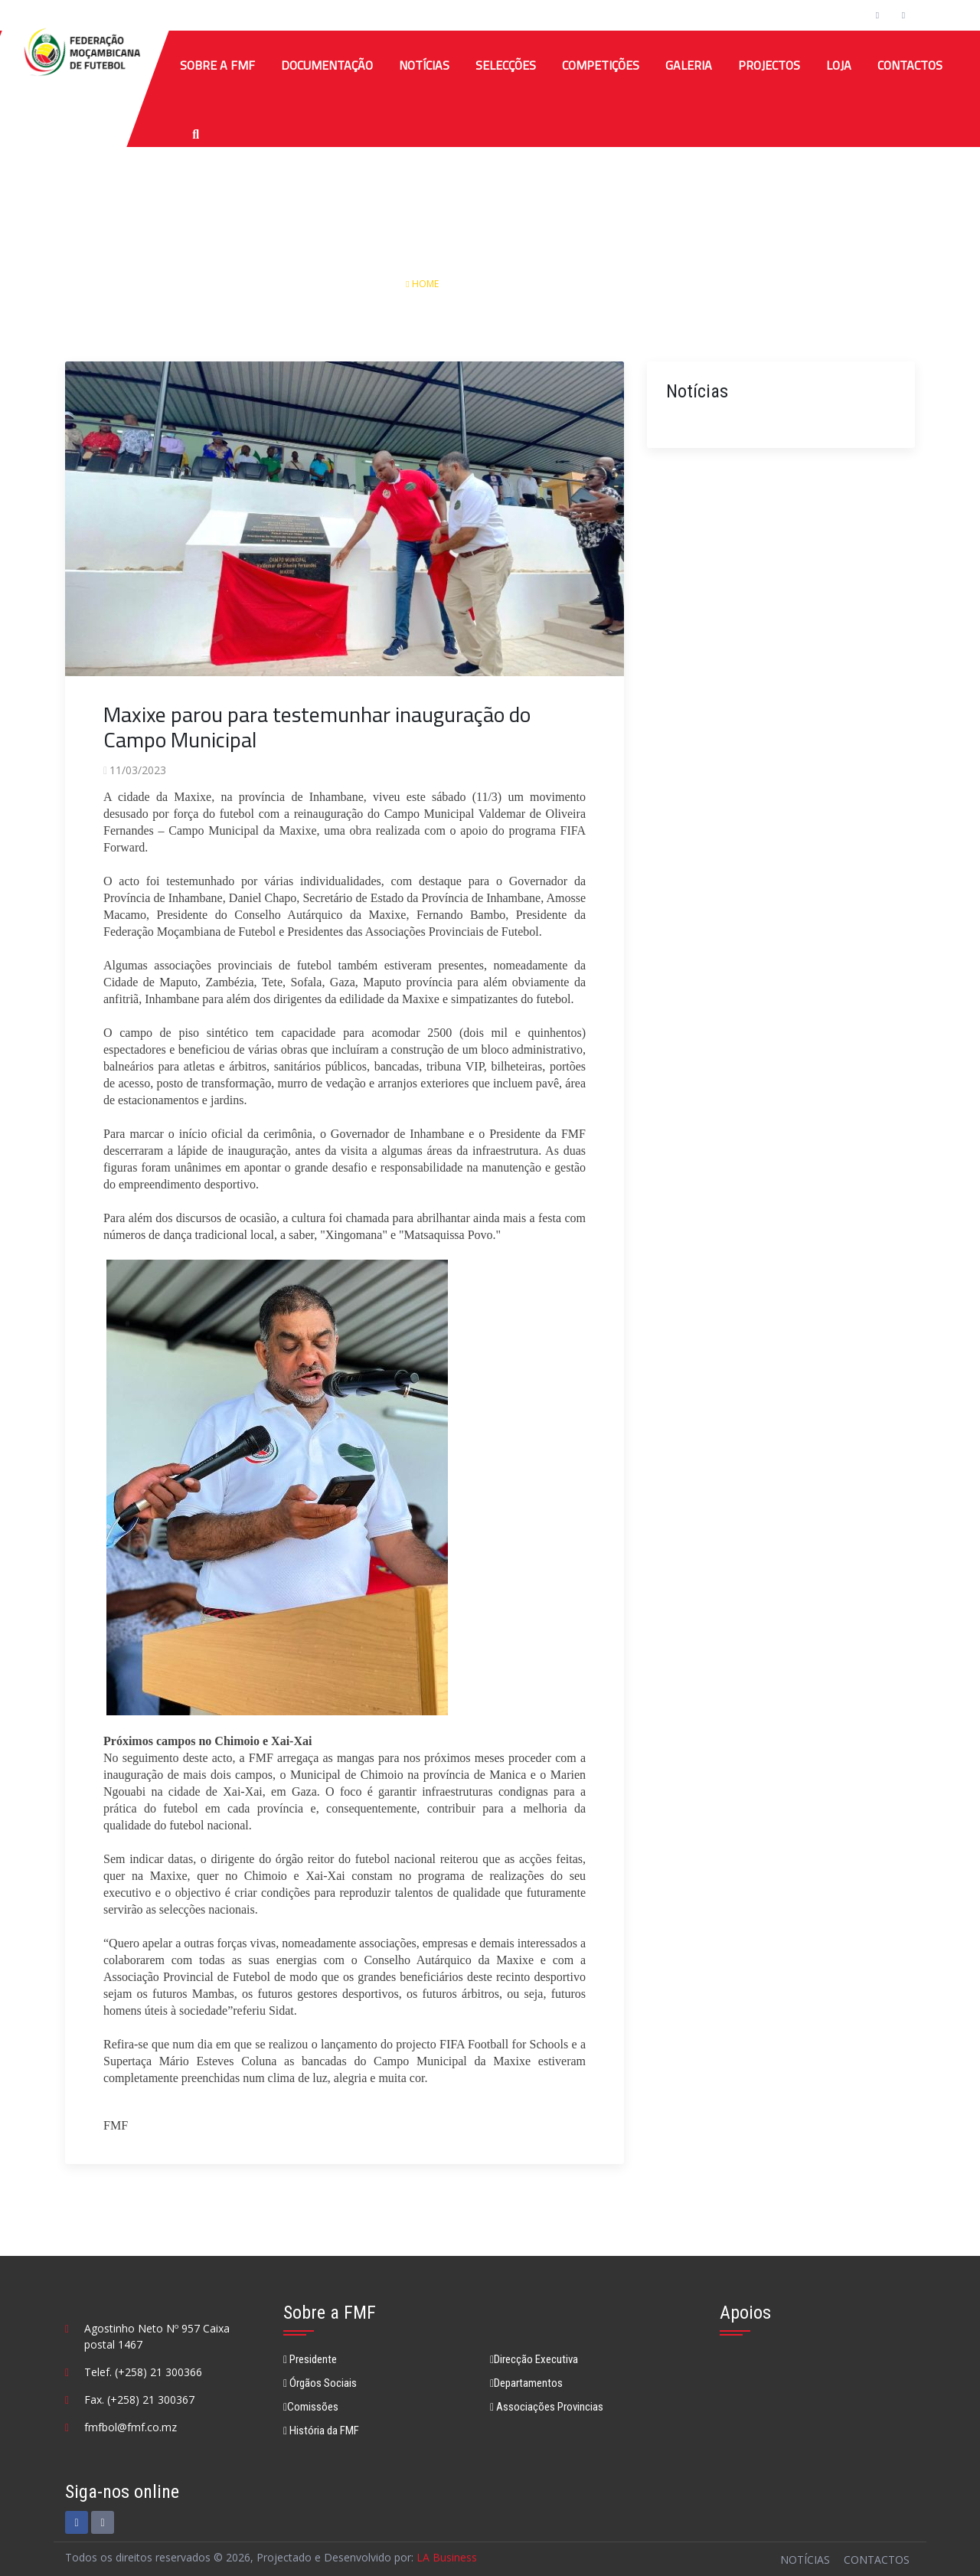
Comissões (310, 2407)
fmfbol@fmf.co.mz (130, 2427)
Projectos (769, 65)
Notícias (424, 65)
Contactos (909, 65)
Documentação (327, 65)
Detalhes (552, 283)
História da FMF (321, 2430)
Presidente (310, 2359)
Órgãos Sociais (320, 2383)
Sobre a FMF (217, 65)
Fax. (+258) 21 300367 (139, 2399)
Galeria (688, 65)
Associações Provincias (546, 2407)
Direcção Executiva (534, 2359)
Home (423, 283)
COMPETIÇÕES (600, 65)
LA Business (446, 2557)
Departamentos (526, 2383)
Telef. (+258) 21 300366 (143, 2372)
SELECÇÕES (505, 65)
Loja (838, 65)
